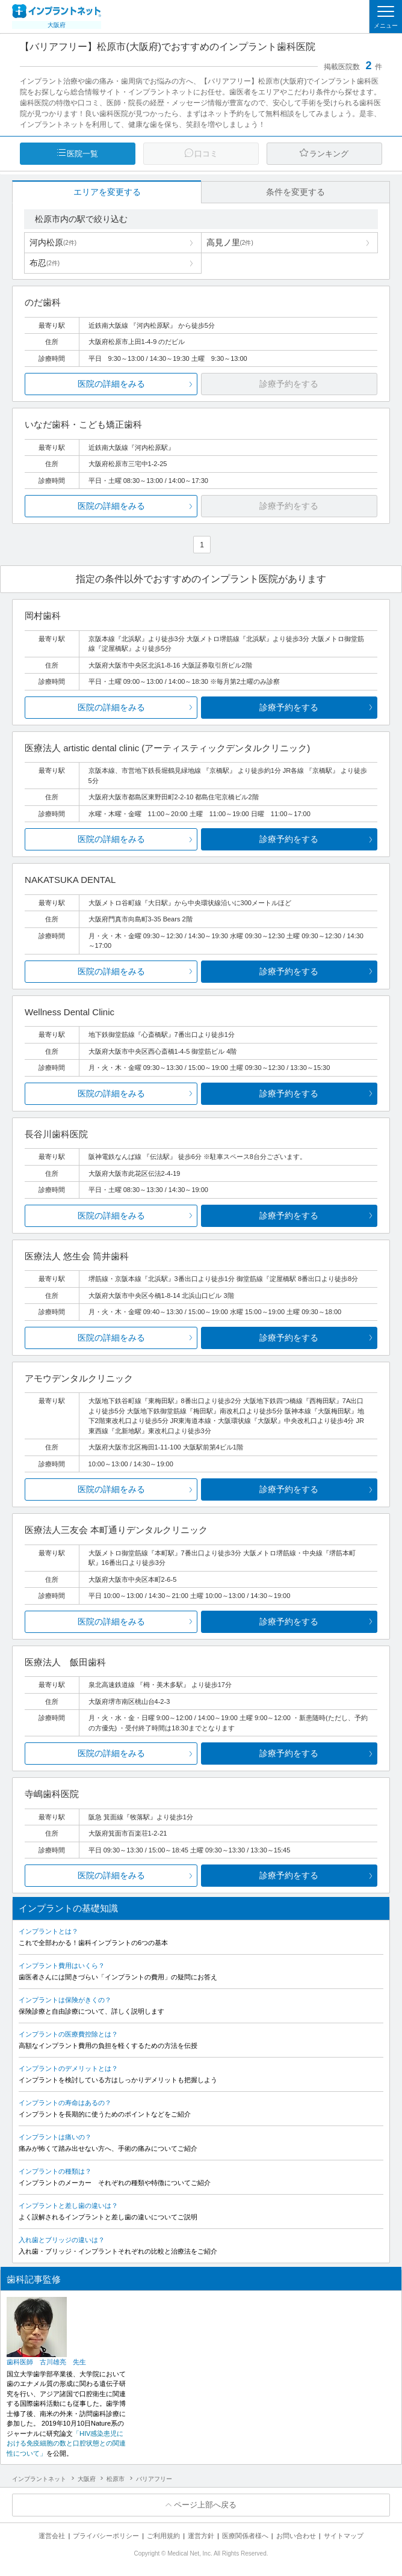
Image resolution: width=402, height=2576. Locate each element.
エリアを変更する (107, 192)
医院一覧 (82, 153)
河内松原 (52, 242)
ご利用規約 (163, 2535)
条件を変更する (295, 192)
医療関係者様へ (245, 2535)
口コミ (206, 153)
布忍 (44, 263)
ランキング (328, 153)
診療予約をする (288, 707)
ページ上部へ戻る (205, 2504)
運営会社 (52, 2535)
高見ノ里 (229, 242)
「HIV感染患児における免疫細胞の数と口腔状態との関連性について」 (66, 2443)
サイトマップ (343, 2535)
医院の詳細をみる (111, 384)
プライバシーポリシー (106, 2535)
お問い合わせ (296, 2535)
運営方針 (201, 2535)
